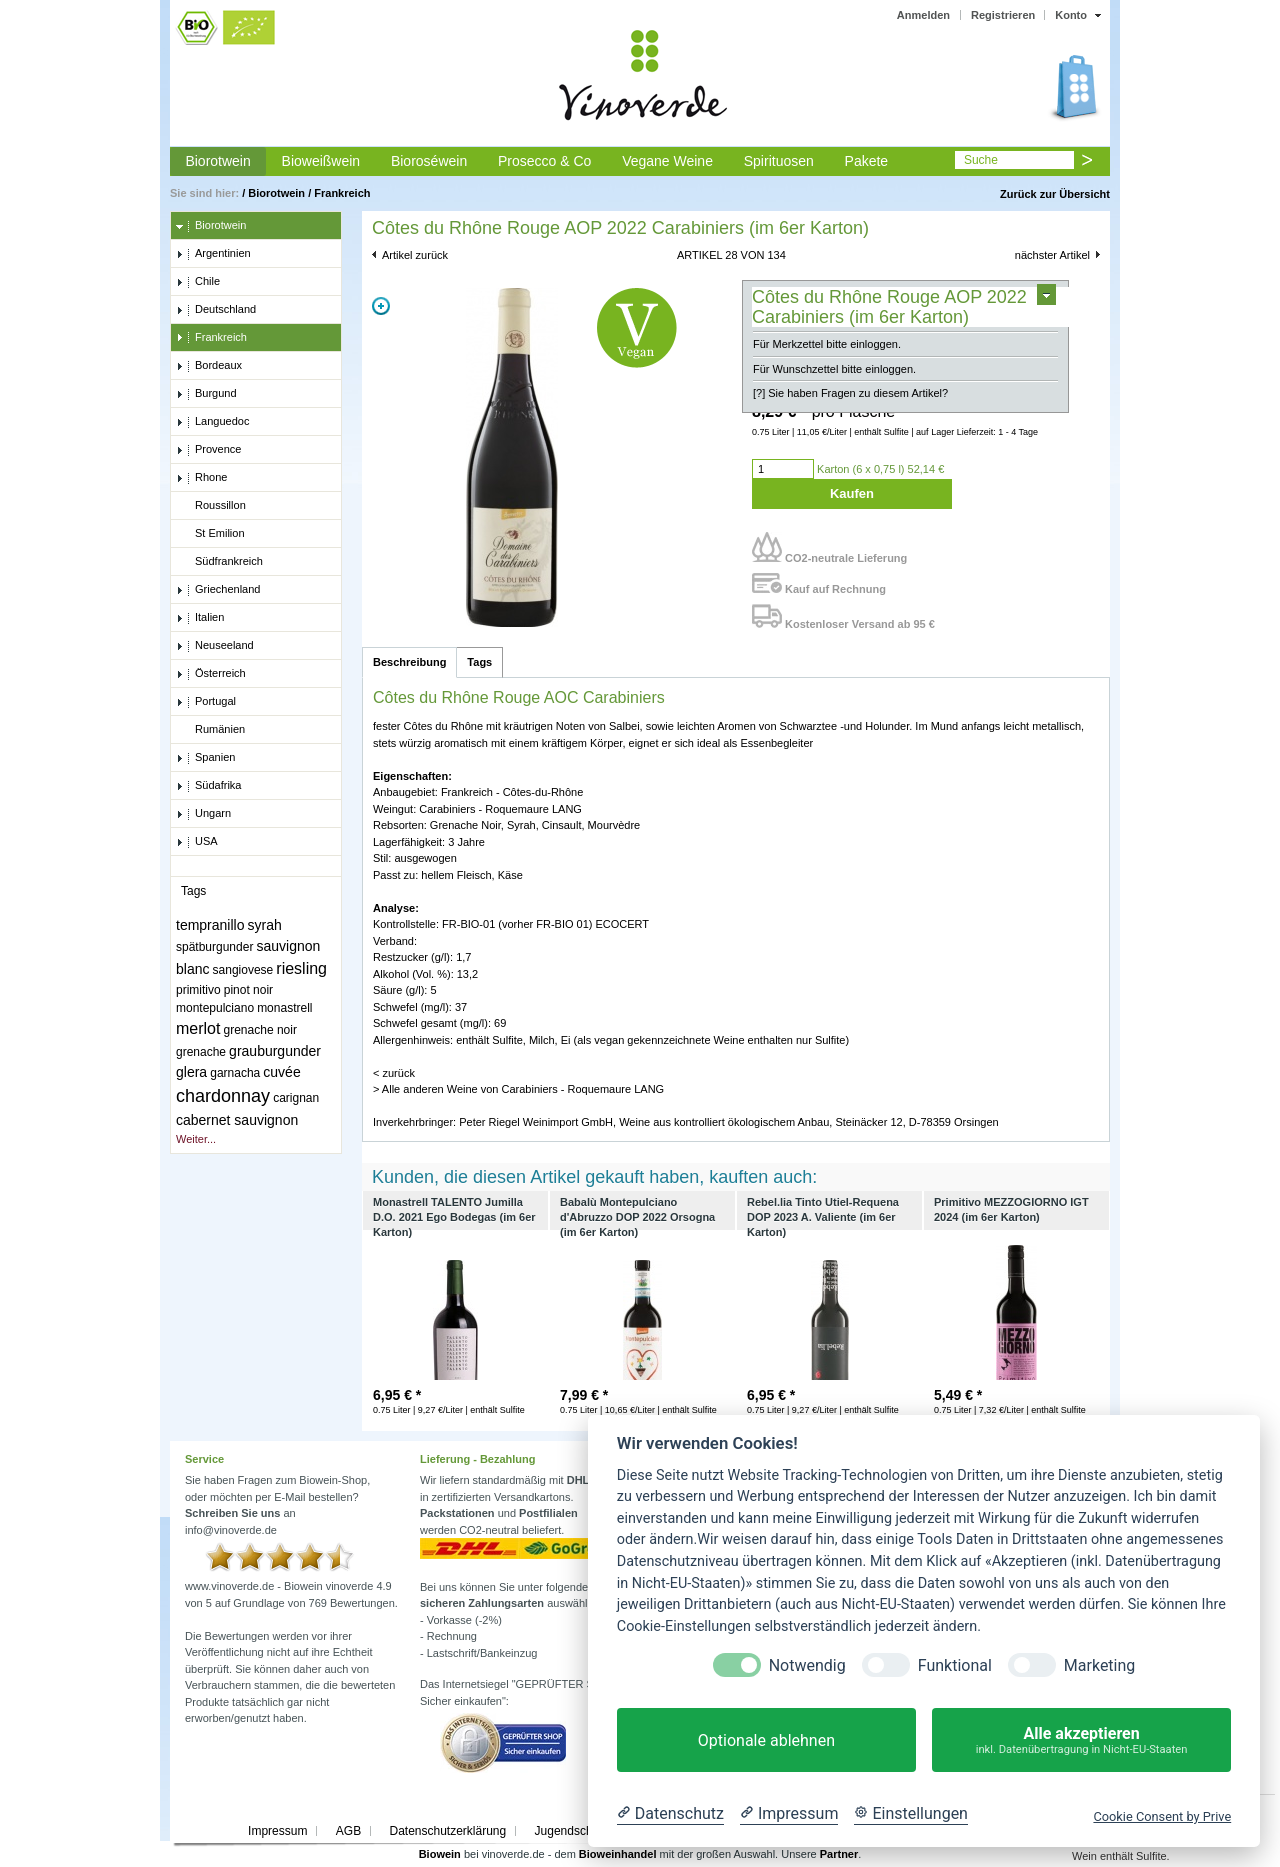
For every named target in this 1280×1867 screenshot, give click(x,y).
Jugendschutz (572, 1831)
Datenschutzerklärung (447, 1831)
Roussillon (211, 506)
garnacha (235, 1073)
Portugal (206, 702)
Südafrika (208, 786)
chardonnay (223, 1096)
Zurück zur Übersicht (1055, 194)
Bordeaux (209, 366)
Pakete (867, 161)
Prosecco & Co (544, 161)
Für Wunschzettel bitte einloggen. (834, 369)
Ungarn (203, 814)
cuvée (281, 1072)
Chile (198, 282)
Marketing (1099, 1665)
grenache (201, 1052)
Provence (208, 450)
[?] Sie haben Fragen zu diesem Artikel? (850, 393)
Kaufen (852, 493)
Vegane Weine (667, 161)
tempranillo (210, 925)
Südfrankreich (219, 562)
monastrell (284, 1008)
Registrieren (1003, 15)
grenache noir (260, 1030)
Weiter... (196, 1139)
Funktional (955, 1665)
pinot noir (248, 990)
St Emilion (210, 534)
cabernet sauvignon (237, 1120)
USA (197, 842)
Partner (839, 1854)
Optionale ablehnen (766, 1740)
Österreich (211, 674)
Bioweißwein (321, 161)
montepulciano (215, 1008)
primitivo (198, 990)
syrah (265, 925)
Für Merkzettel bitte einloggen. (827, 344)
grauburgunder (275, 1051)
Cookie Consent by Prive (1162, 1816)
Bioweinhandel (618, 1854)
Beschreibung (409, 662)
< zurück (394, 1073)
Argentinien (213, 254)
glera (191, 1072)
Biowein (440, 1854)
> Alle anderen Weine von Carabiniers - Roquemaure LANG (518, 1089)
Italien (200, 618)
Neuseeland (215, 646)
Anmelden (923, 15)
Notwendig (807, 1665)
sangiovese (243, 970)
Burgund (206, 394)
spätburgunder (214, 947)
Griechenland (218, 590)
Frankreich (342, 193)
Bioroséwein (429, 161)
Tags (479, 662)
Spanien (205, 758)
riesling (301, 968)
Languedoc (212, 422)
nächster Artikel (1052, 255)
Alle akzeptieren (1081, 1740)
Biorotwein (217, 161)
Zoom (381, 306)
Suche (981, 160)
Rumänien (210, 730)
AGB (348, 1831)
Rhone (201, 478)
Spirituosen (779, 161)
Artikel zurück (415, 255)
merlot (198, 1028)
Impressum (277, 1831)
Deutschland (216, 310)
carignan (296, 1098)
